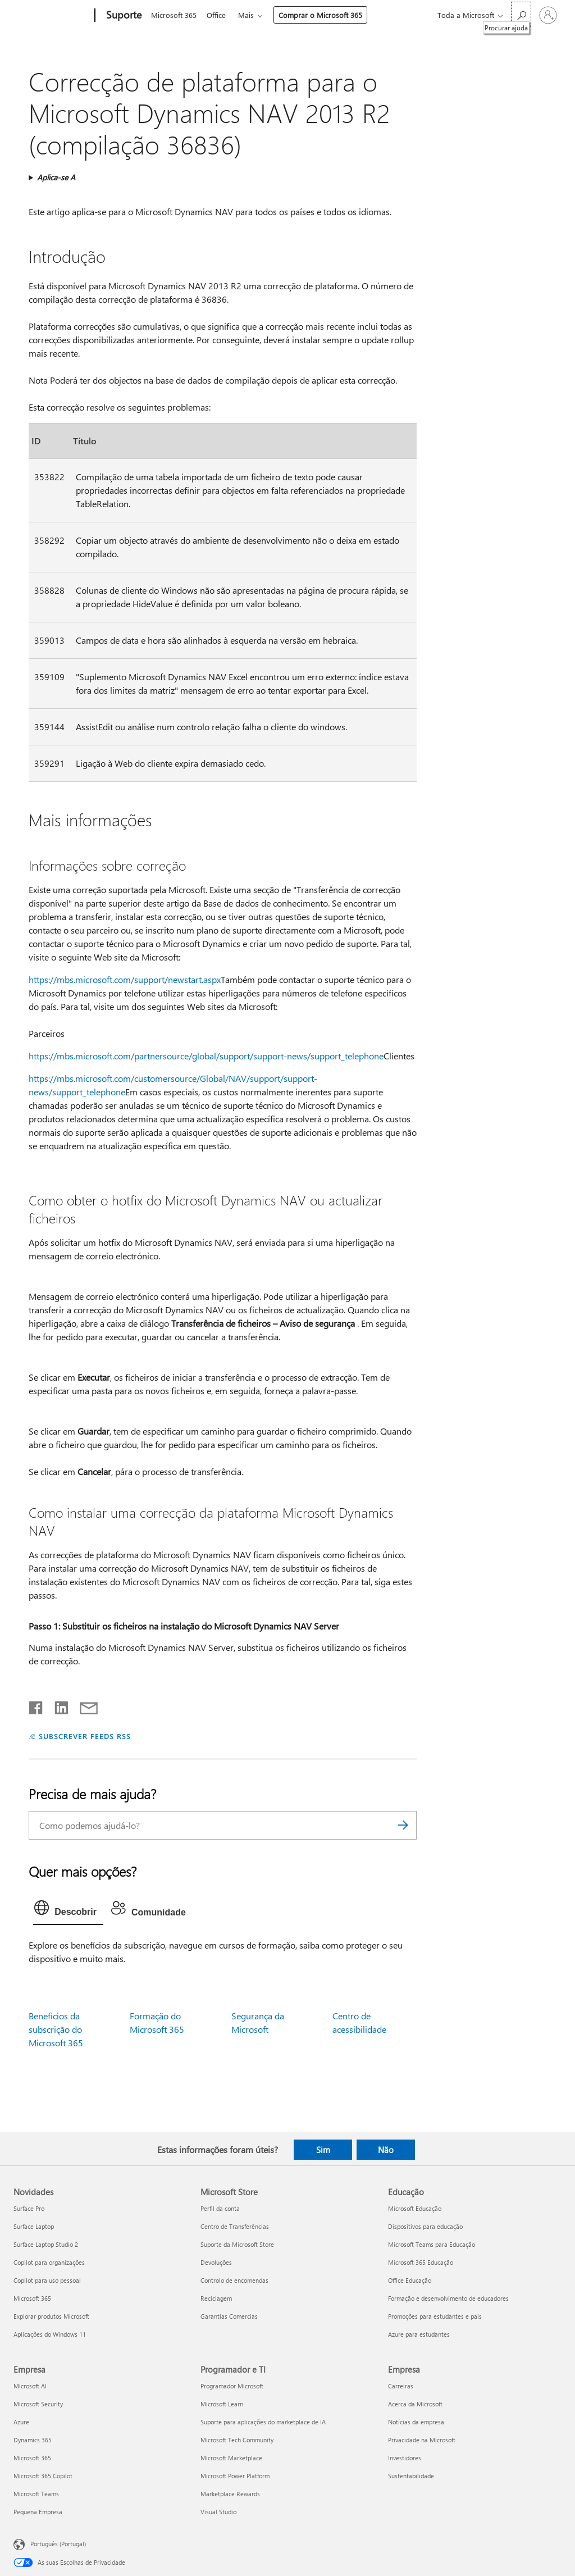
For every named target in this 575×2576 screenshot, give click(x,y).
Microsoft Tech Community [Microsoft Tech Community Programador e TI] (236, 2440)
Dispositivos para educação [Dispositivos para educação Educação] (425, 2226)
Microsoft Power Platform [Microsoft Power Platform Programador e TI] (235, 2476)
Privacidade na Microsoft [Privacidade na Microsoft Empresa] (421, 2440)
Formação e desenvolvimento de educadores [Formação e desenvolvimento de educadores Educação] (448, 2298)
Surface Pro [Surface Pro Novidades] (28, 2208)
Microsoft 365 (174, 15)
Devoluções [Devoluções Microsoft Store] (216, 2262)
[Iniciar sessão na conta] (548, 15)
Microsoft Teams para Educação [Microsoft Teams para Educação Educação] (431, 2244)
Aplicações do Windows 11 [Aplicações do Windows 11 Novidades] (49, 2334)
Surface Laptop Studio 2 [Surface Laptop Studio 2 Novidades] (45, 2244)
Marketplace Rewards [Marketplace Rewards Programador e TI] (230, 2493)
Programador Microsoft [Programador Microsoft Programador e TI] (231, 2386)
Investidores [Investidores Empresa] (404, 2458)
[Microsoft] (51, 16)
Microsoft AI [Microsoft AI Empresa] (30, 2386)
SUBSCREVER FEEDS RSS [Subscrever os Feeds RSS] (85, 1736)
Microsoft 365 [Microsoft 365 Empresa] (32, 2458)
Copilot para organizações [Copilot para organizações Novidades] (49, 2262)
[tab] (68, 1910)
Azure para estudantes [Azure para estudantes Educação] (419, 2334)
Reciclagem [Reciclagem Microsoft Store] (216, 2298)
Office (218, 15)
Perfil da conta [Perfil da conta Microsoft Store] (220, 2208)
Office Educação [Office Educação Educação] (409, 2280)
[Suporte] (123, 16)
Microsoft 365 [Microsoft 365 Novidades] (32, 2298)
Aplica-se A (56, 177)
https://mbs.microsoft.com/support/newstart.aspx (125, 979)
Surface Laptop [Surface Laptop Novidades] (33, 2226)
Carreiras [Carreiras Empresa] (400, 2386)
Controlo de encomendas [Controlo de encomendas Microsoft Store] (234, 2280)
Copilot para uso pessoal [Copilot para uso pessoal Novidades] (47, 2280)
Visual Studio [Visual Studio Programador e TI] (218, 2511)
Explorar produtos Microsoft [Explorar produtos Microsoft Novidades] (51, 2316)
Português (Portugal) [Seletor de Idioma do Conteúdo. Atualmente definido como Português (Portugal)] (58, 2543)
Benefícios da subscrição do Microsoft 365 (56, 2029)
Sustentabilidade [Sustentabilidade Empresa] (411, 2476)
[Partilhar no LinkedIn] (57, 1705)
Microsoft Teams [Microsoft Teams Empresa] (36, 2493)
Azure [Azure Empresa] (21, 2422)
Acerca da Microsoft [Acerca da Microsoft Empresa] (415, 2404)
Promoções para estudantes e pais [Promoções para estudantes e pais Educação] (435, 2316)
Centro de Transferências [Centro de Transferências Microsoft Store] (234, 2226)
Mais (250, 15)
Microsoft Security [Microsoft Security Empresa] (38, 2404)
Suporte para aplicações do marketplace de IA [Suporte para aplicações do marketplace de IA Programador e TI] (263, 2422)
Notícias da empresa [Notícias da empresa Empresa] (416, 2422)
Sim (323, 2149)
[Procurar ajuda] (521, 14)
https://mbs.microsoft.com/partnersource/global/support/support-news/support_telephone (206, 1056)
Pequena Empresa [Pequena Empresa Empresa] (37, 2511)
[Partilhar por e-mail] (84, 1705)
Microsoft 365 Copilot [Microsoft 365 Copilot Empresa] (42, 2476)
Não (386, 2149)
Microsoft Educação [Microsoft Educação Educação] (414, 2208)
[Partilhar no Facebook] (36, 1705)
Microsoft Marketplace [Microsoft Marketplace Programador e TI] (231, 2458)
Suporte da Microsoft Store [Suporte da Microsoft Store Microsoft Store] (237, 2244)
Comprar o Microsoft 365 (325, 15)
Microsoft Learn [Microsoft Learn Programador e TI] (221, 2404)
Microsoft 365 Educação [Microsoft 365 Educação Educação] (420, 2262)
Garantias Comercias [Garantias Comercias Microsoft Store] (229, 2316)
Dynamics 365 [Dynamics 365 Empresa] (32, 2440)
